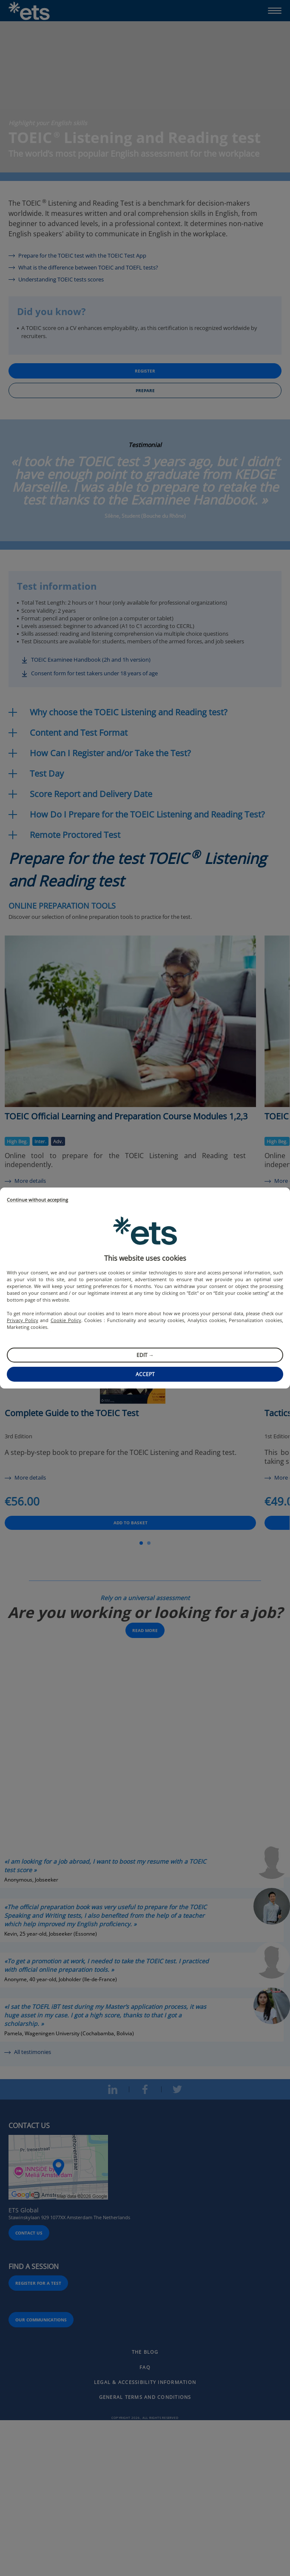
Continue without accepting (37, 1200)
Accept (145, 1374)
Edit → (145, 1355)
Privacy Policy (22, 1320)
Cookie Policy (66, 1320)
